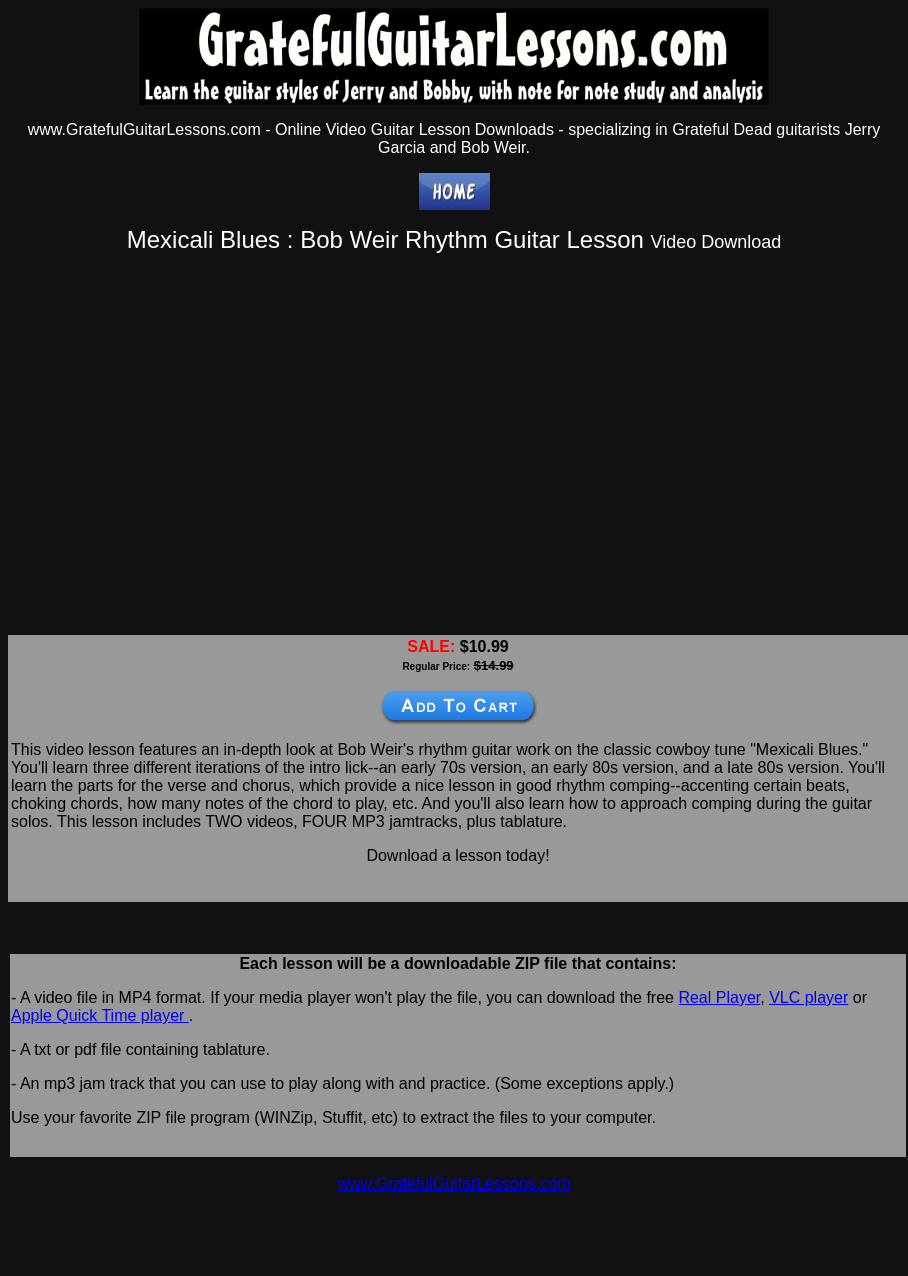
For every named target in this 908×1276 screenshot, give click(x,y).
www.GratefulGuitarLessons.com (454, 1183)
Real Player (719, 997)
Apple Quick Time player (100, 1015)
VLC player (808, 997)
